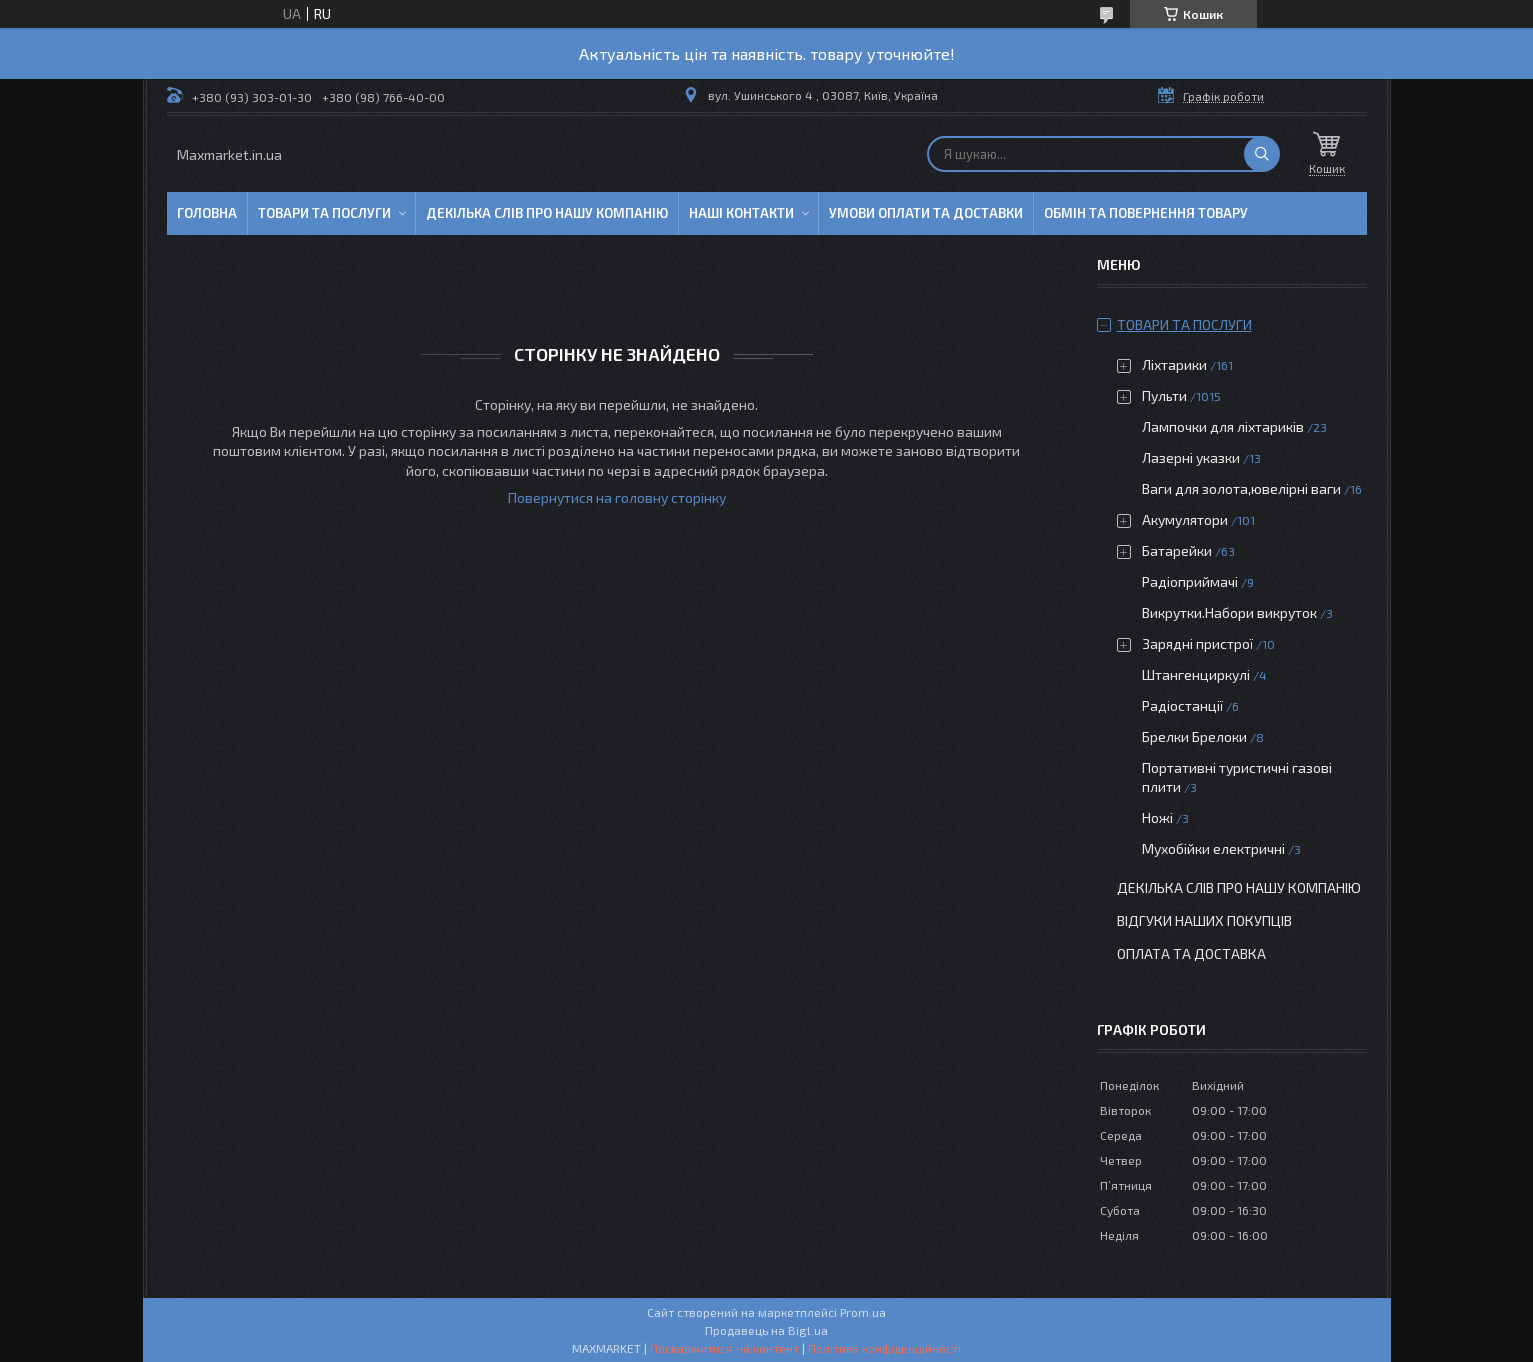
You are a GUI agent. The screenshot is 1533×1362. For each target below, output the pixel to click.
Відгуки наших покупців (1204, 920)
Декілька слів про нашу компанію (547, 213)
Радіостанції (1182, 705)
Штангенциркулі (1196, 674)
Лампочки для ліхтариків (1223, 426)
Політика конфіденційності (884, 1348)
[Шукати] (1262, 154)
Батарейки (1177, 550)
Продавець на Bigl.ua (766, 1330)
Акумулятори (1185, 519)
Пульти (1164, 395)
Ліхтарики (1174, 364)
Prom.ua (863, 1312)
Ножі (1157, 817)
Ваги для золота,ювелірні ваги (1241, 488)
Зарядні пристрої (1197, 643)
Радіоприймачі (1190, 581)
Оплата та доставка (1191, 953)
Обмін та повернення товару (1146, 213)
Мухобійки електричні (1213, 848)
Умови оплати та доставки (926, 213)
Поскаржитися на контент (724, 1348)
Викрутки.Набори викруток (1229, 612)
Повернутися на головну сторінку (617, 497)
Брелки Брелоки (1194, 736)
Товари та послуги (324, 213)
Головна (207, 213)
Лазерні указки (1191, 457)
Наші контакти (741, 213)
